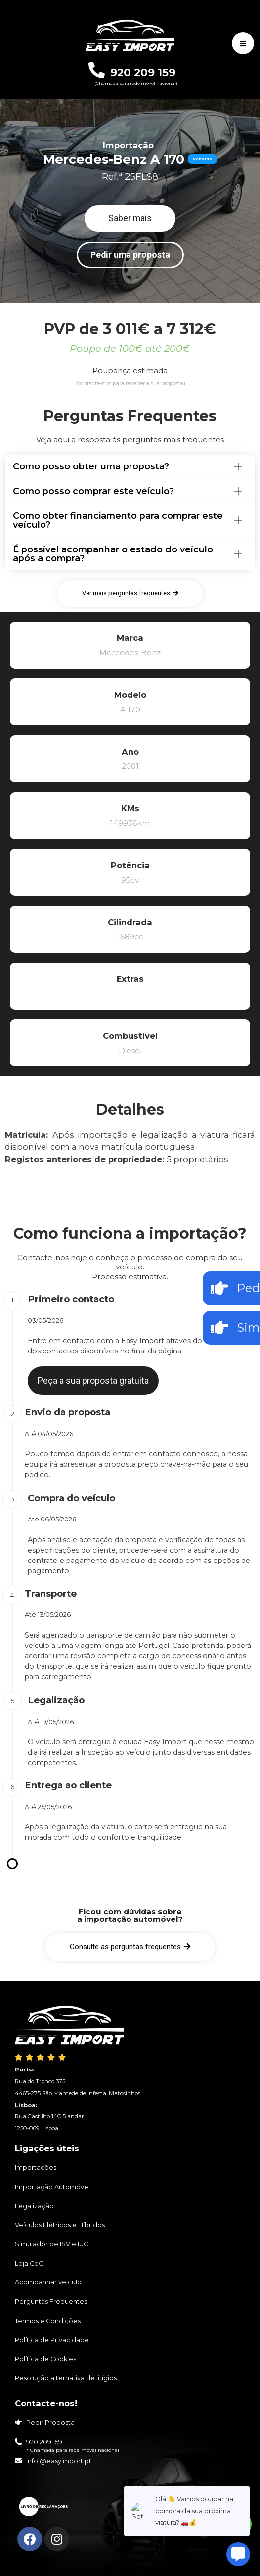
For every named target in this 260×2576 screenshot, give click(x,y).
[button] (130, 218)
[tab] (130, 466)
